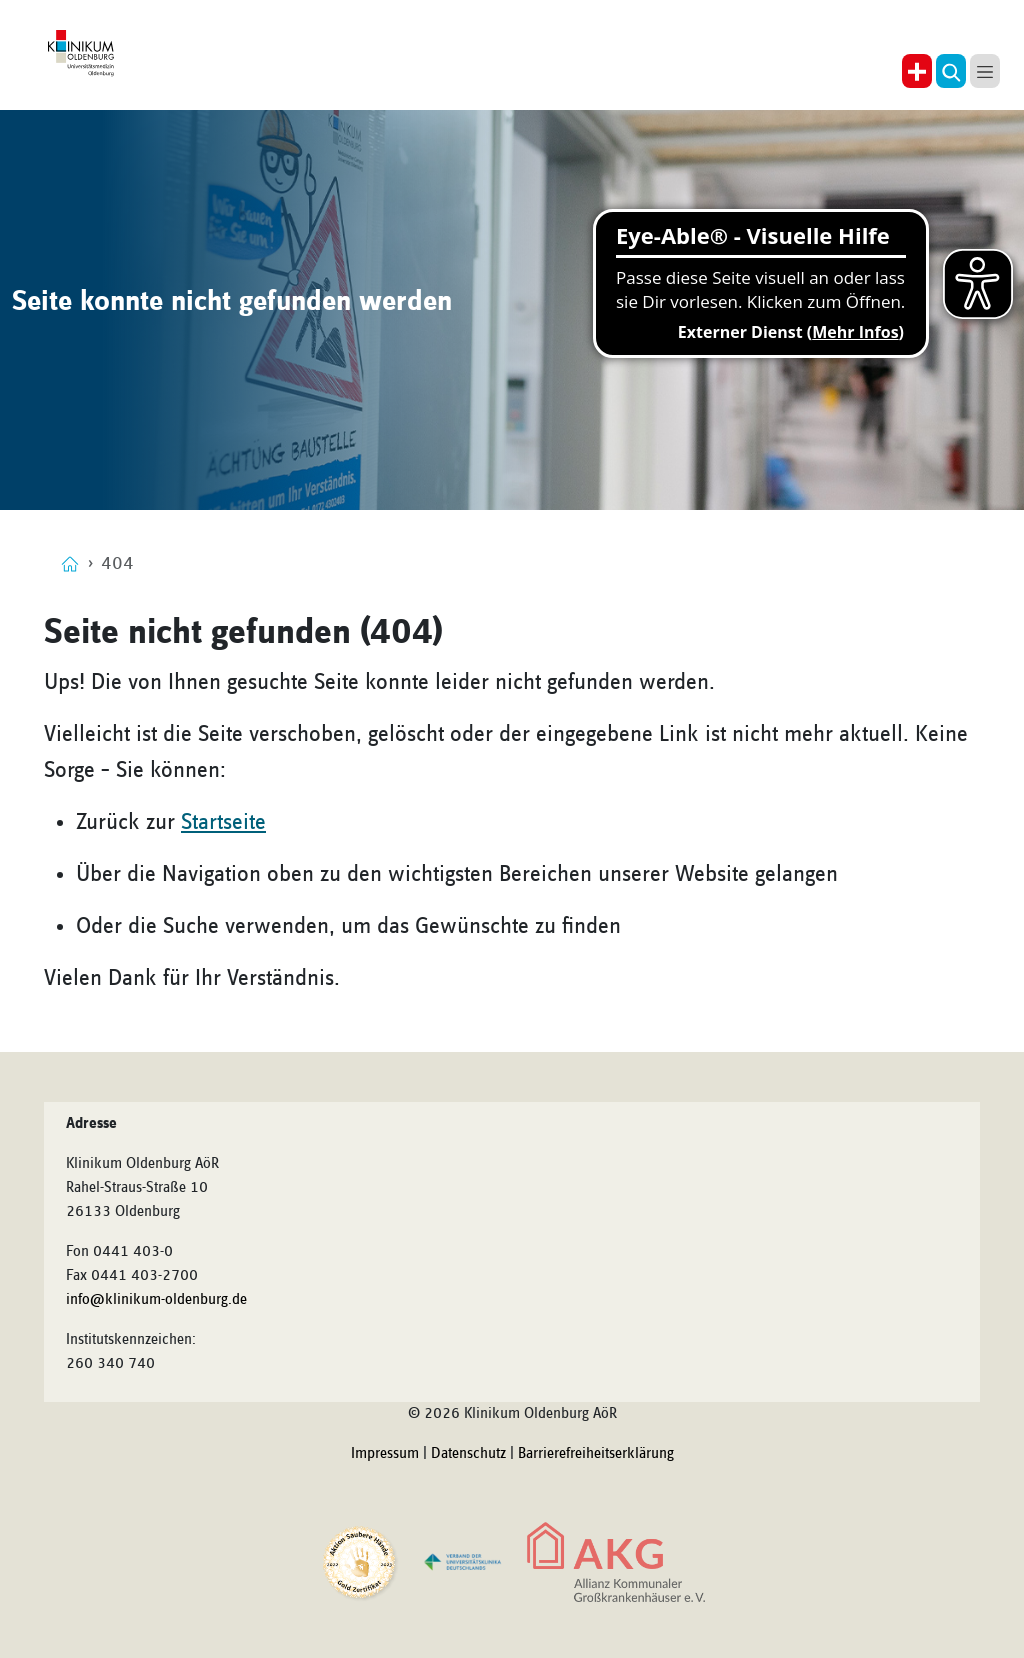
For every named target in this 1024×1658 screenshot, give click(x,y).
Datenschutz (468, 1454)
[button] (951, 71)
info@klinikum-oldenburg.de (156, 1300)
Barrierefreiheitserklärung (596, 1454)
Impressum (385, 1454)
